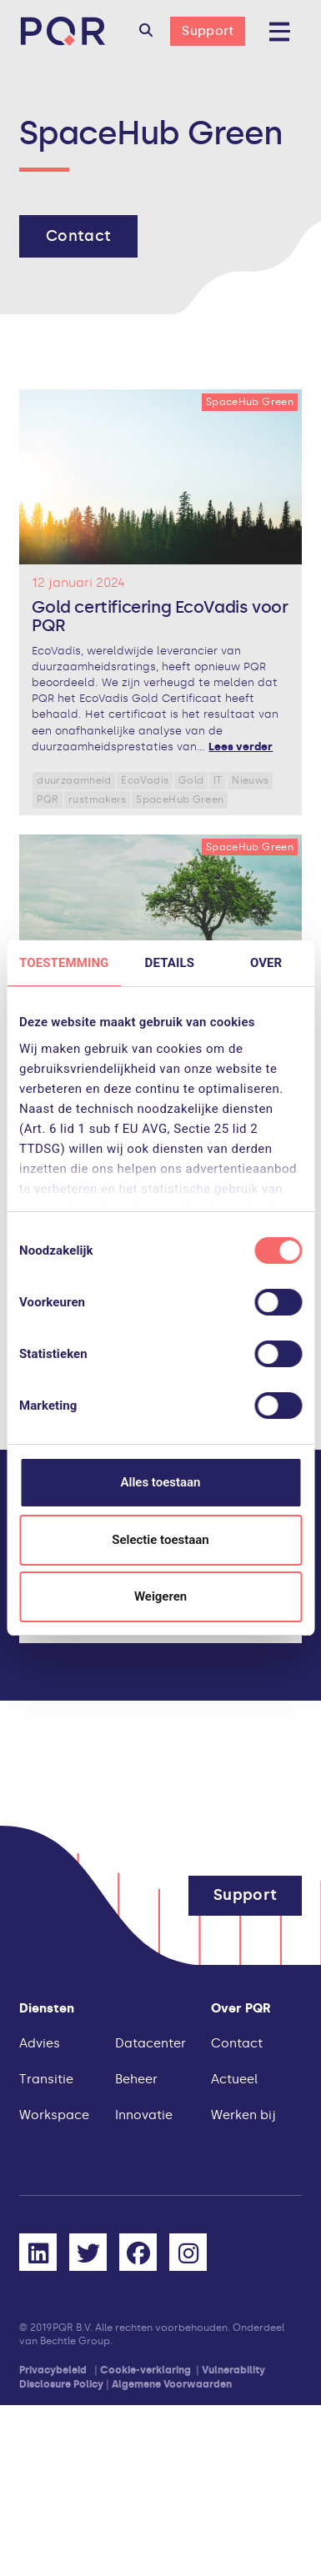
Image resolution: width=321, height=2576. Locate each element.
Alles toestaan (161, 1482)
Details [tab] (169, 962)
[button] (145, 31)
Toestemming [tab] (63, 962)
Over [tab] (266, 962)
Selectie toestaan (160, 1539)
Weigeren (160, 1596)
